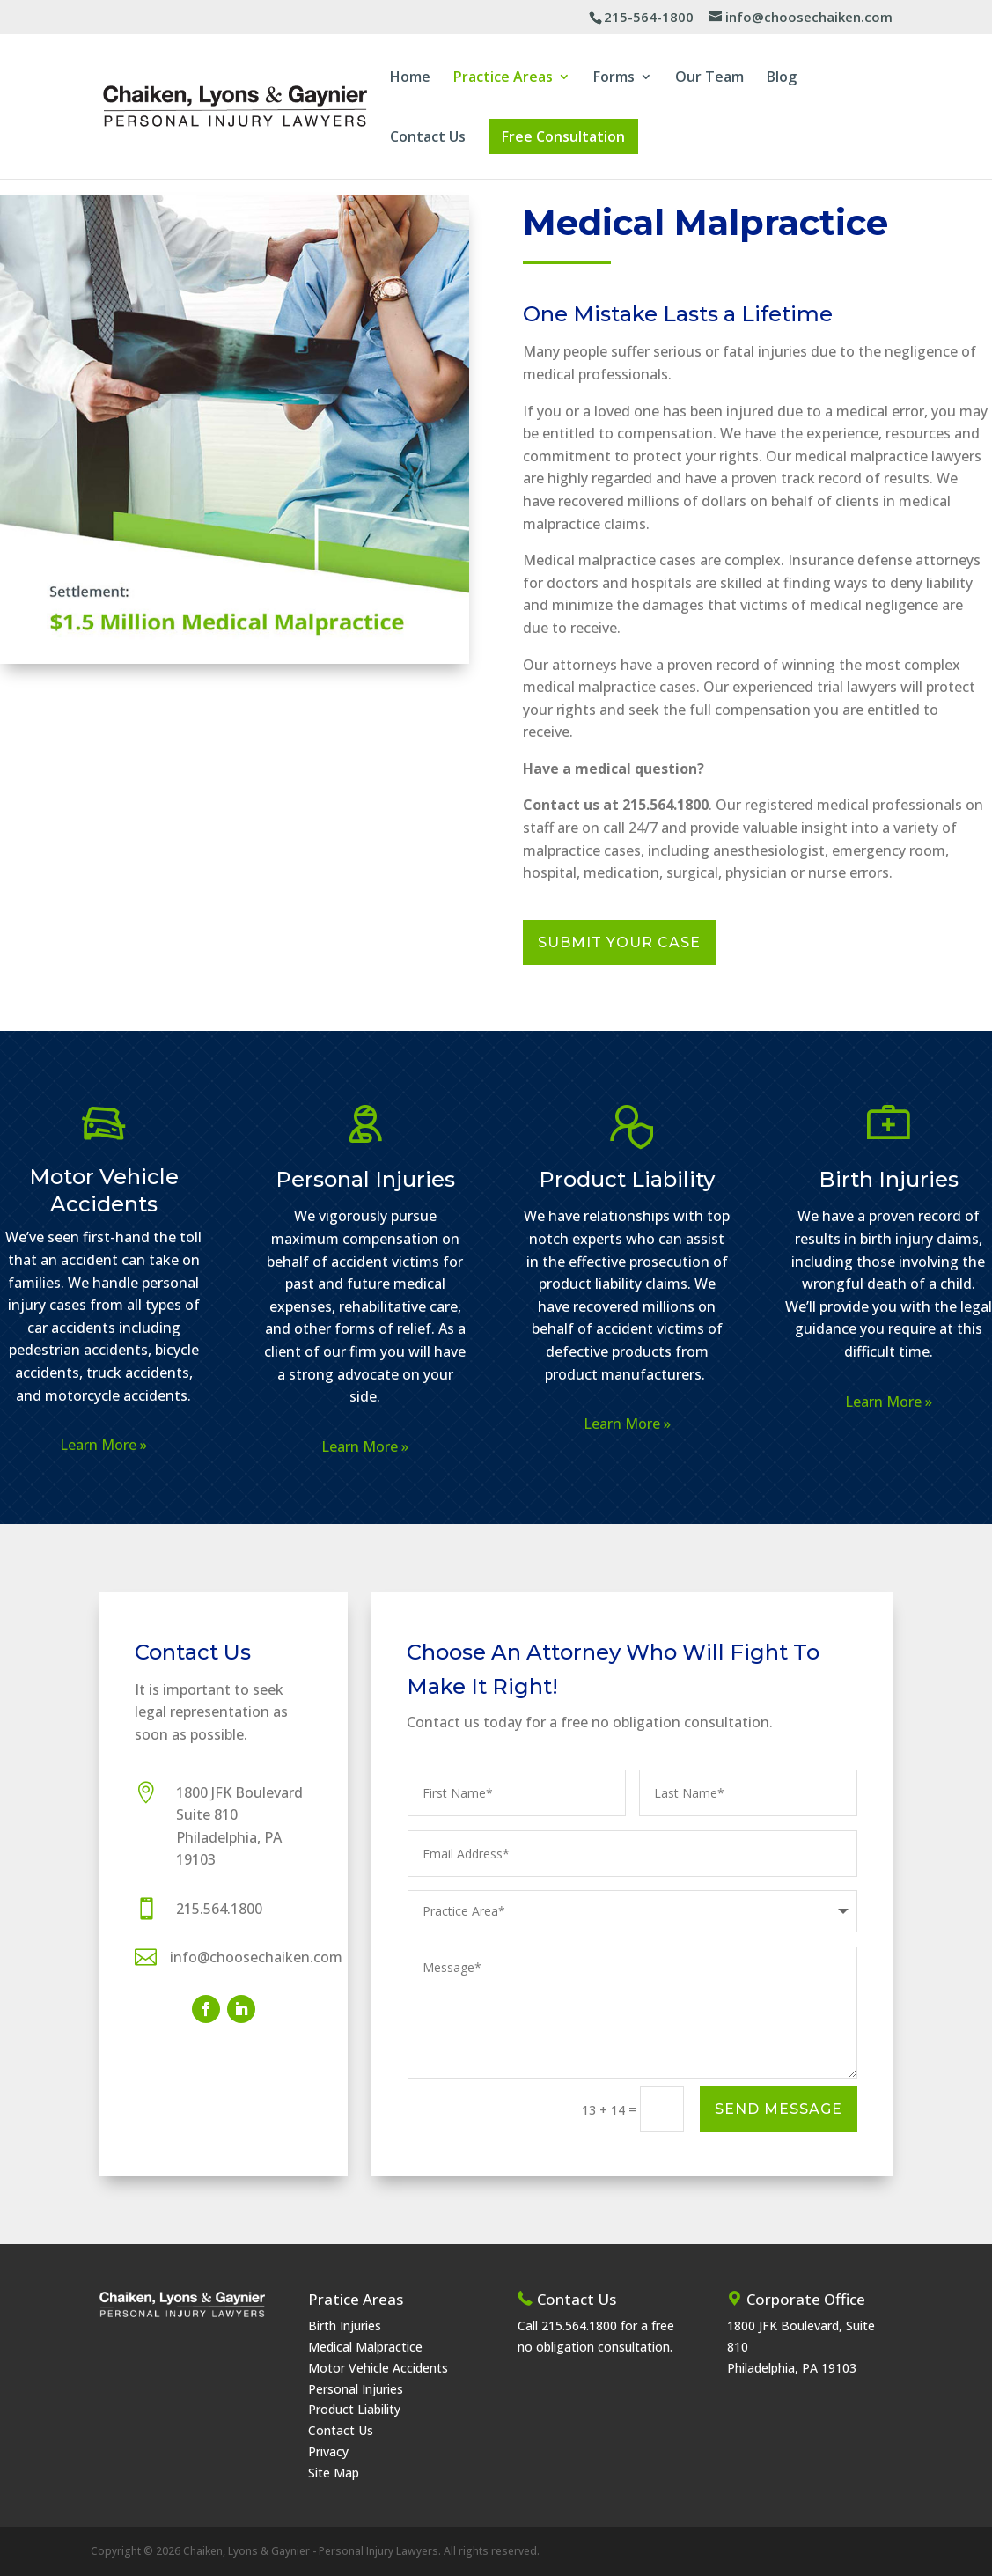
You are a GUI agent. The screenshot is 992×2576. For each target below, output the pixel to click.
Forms (614, 78)
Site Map (333, 2472)
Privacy (328, 2451)
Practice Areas (503, 78)
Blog (782, 78)
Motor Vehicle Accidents (378, 2367)
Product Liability (627, 1179)
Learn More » (103, 1444)
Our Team (709, 78)
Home (410, 78)
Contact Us (428, 137)
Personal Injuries (365, 1179)
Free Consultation (563, 136)
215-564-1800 (649, 17)
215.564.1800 (219, 1908)
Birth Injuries (889, 1179)
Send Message (778, 2109)
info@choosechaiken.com (256, 1957)
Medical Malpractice (365, 2346)
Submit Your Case (619, 942)
